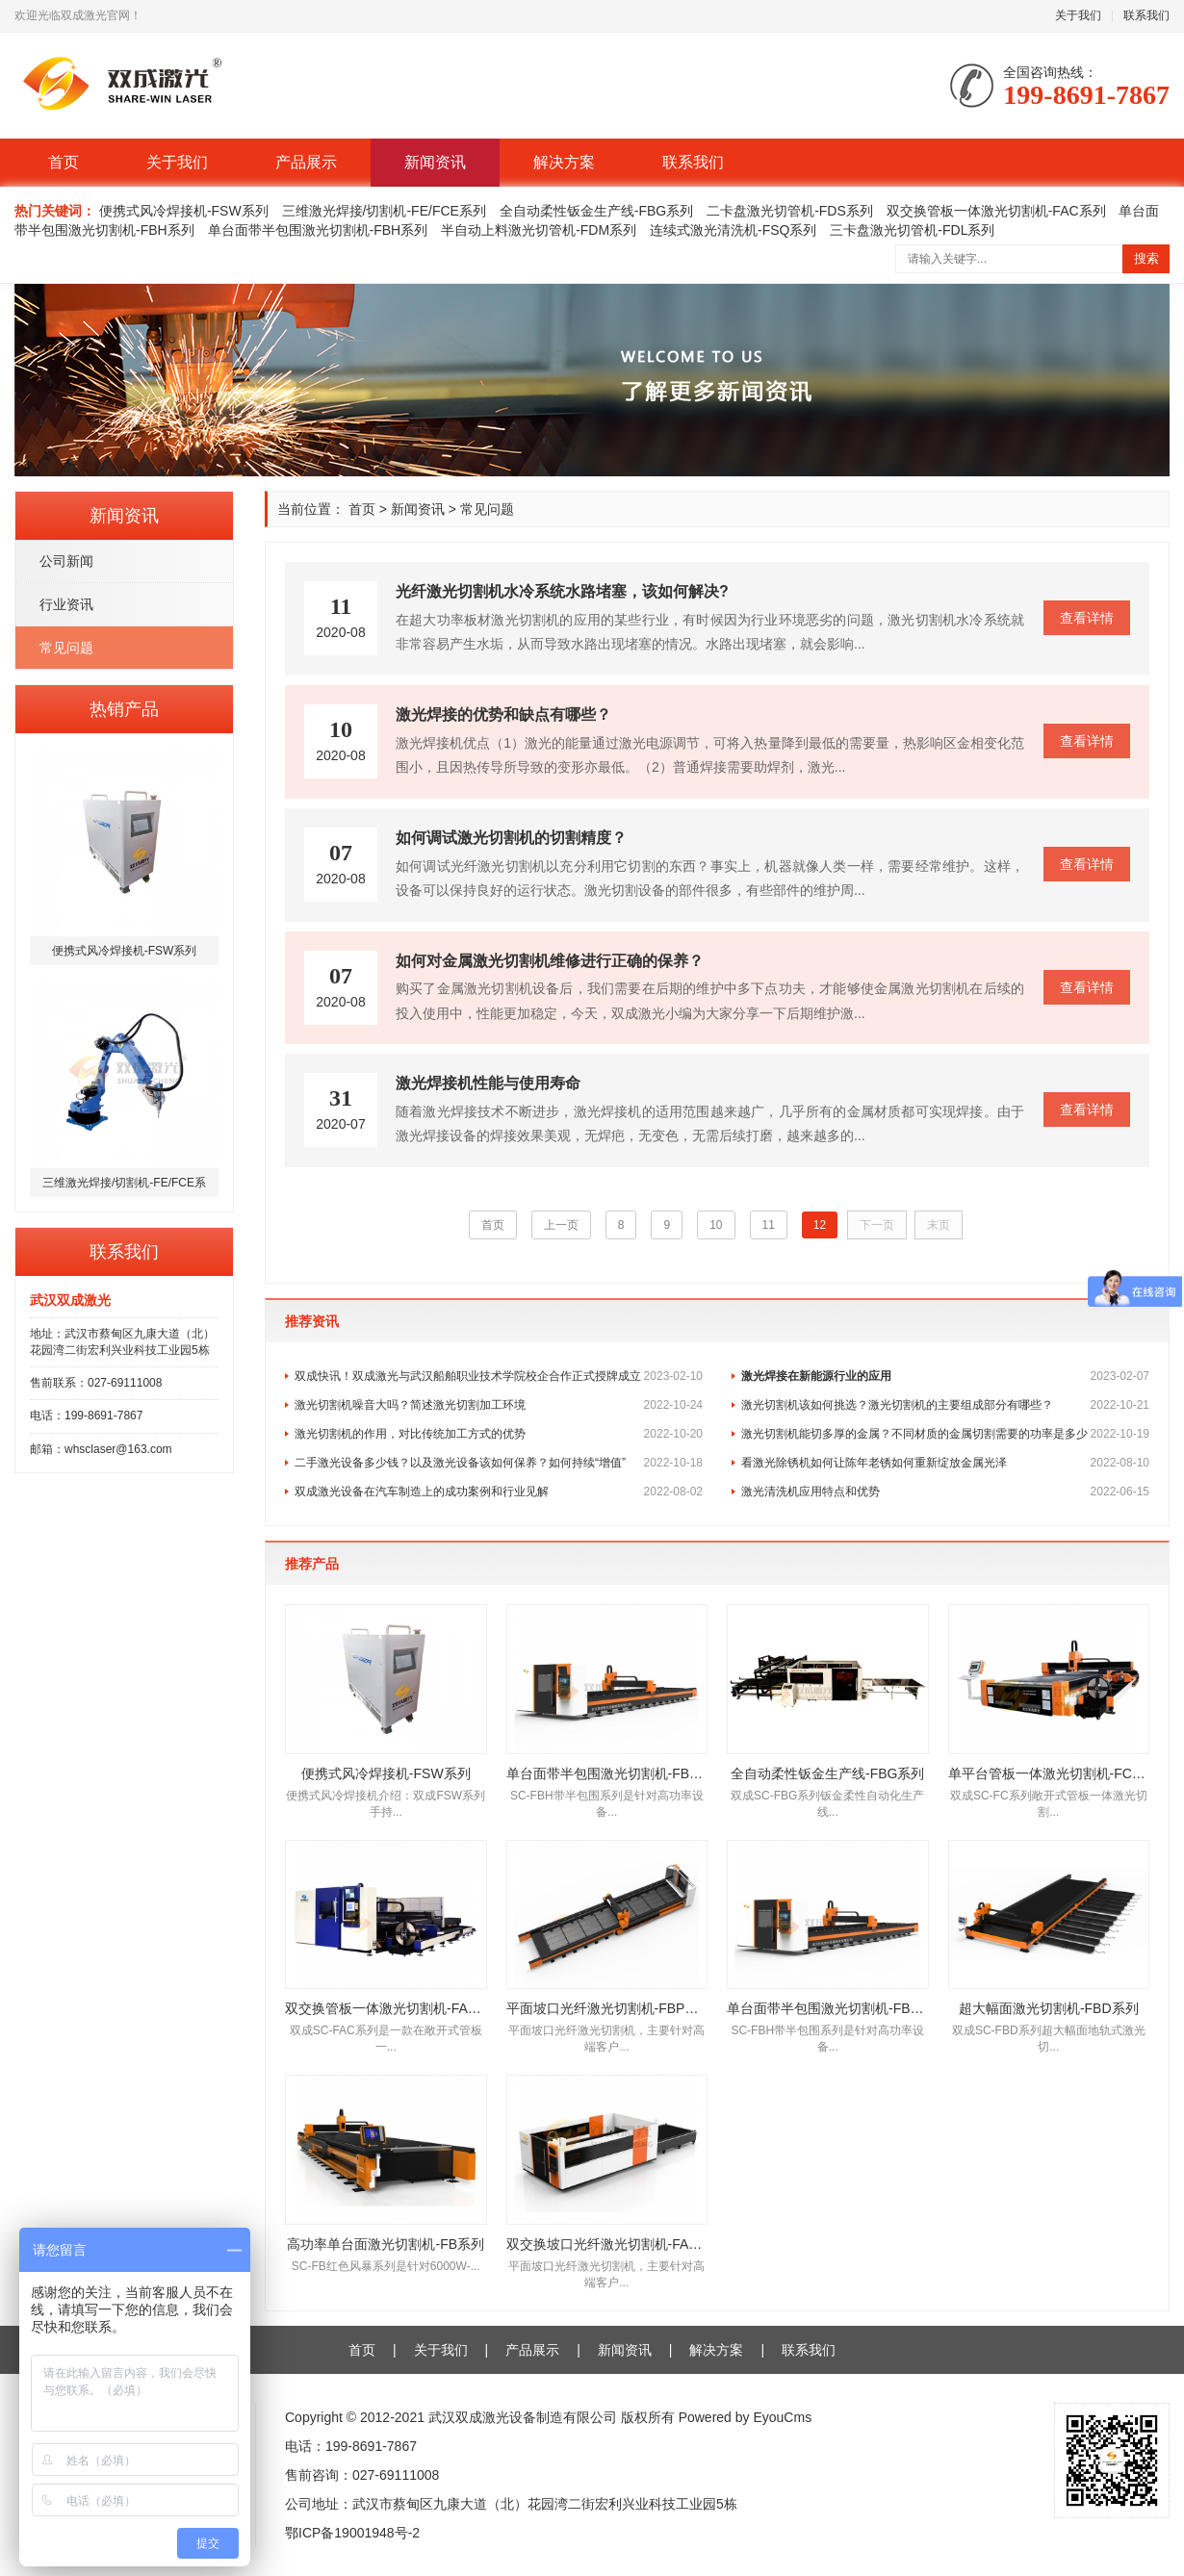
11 (768, 1225)
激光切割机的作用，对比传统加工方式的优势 (499, 1433)
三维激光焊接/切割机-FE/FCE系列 (384, 210)
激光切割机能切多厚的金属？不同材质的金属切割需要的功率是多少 (945, 1433)
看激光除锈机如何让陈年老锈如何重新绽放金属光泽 (945, 1462)
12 (819, 1225)
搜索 (1146, 258)
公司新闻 (66, 561)
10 (715, 1225)
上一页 (561, 1225)
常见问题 (66, 647)
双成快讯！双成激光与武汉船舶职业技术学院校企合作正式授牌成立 (499, 1376)
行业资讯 (66, 604)
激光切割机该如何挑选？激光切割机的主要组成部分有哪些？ (945, 1404)
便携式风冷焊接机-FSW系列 (184, 210)
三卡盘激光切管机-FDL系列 (912, 230)
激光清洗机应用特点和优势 (945, 1491)
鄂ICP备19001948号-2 (352, 2532)
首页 (63, 162)
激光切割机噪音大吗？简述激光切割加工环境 (499, 1404)
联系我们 (1146, 15)
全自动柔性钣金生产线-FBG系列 (596, 210)
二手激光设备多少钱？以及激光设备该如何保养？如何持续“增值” (499, 1462)
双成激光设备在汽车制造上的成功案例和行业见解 (499, 1491)
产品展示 (306, 162)
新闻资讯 (435, 162)
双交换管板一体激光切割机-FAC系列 (996, 210)
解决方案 (564, 162)
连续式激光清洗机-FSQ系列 (733, 230)
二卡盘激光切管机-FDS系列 (790, 210)
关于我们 (1078, 15)
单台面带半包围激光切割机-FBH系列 (318, 230)
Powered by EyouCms (743, 2417)
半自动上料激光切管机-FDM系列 (538, 230)
